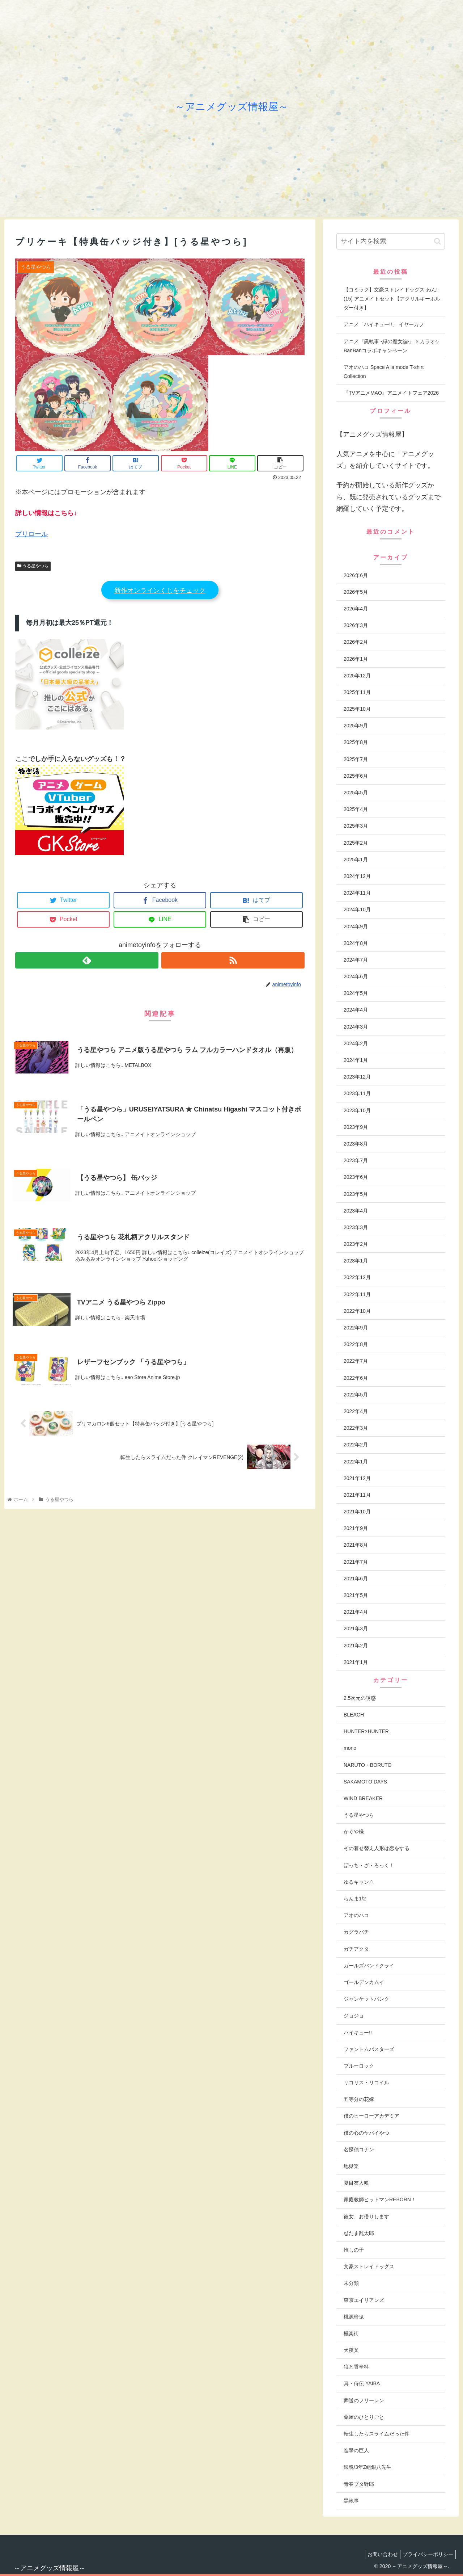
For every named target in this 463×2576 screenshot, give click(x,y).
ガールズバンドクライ (369, 1965)
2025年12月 (357, 675)
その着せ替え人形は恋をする (376, 1848)
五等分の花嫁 (359, 2099)
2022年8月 (356, 1344)
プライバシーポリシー (426, 2554)
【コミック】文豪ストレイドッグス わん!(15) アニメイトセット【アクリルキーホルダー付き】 (392, 299)
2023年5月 (356, 1194)
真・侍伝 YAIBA (362, 2383)
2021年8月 (356, 1545)
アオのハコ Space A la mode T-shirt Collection (384, 371)
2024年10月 (357, 909)
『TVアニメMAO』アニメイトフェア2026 (391, 393)
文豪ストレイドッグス (369, 2266)
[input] (390, 241)
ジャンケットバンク (366, 1999)
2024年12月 (357, 876)
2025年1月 (356, 859)
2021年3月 (356, 1628)
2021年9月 (356, 1528)
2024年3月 (356, 1027)
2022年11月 (357, 1294)
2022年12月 (357, 1277)
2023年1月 (356, 1261)
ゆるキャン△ (359, 1882)
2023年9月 (356, 1127)
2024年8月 (356, 943)
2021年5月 (356, 1595)
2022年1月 (356, 1462)
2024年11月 (357, 893)
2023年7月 (356, 1160)
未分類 (351, 2283)
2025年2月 (356, 843)
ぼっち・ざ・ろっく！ (369, 1865)
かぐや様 (354, 1832)
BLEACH (354, 1715)
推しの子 (354, 2250)
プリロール (31, 534)
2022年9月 (356, 1328)
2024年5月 (356, 993)
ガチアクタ (356, 1949)
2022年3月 (356, 1428)
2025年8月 (356, 742)
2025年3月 (356, 826)
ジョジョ (354, 2015)
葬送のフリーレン (364, 2400)
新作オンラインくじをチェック (159, 590)
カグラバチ (356, 1932)
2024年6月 (356, 976)
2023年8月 (356, 1144)
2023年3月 (356, 1227)
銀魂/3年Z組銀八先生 (367, 2467)
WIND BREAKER (363, 1798)
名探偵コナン (359, 2149)
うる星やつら (32, 565)
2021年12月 (357, 1478)
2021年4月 (356, 1612)
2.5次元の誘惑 (360, 1698)
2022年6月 (356, 1378)
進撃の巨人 (356, 2450)
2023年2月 (356, 1244)
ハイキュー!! (358, 2032)
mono (350, 1748)
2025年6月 (356, 776)
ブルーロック (359, 2066)
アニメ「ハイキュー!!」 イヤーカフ (384, 324)
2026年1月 (356, 659)
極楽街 (351, 2333)
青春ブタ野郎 (359, 2484)
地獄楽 (351, 2166)
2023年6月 (356, 1177)
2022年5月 (356, 1395)
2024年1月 (356, 1060)
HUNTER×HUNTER (366, 1731)
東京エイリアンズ (364, 2300)
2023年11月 (357, 1093)
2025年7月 (356, 759)
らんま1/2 (355, 1898)
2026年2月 (356, 642)
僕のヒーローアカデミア (371, 2116)
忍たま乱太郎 (359, 2233)
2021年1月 (356, 1662)
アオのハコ (356, 1915)
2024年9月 (356, 926)
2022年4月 (356, 1411)
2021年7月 (356, 1562)
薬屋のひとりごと (364, 2417)
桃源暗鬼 (354, 2317)
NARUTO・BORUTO (368, 1765)
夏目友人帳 (356, 2183)
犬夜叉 (351, 2350)
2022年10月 (357, 1311)
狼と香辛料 (356, 2367)
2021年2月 (356, 1645)
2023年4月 (356, 1211)
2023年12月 (357, 1077)
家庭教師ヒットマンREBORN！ (380, 2199)
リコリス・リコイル (366, 2082)
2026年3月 (356, 625)
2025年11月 (357, 692)
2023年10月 (357, 1110)
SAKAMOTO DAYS (365, 1782)
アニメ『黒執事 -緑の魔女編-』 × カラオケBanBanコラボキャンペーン (392, 346)
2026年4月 (356, 609)
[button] (437, 241)
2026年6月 (356, 575)
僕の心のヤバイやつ (366, 2133)
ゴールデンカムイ (364, 1982)
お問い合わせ (378, 2554)
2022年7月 (356, 1361)
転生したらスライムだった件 (376, 2434)
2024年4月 (356, 1010)
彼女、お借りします (366, 2216)
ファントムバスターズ (369, 2049)
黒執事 (351, 2501)
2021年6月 (356, 1578)
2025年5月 (356, 792)
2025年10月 (357, 709)
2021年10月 (357, 1511)
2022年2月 (356, 1444)
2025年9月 (356, 725)
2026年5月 (356, 592)
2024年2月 (356, 1043)
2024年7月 (356, 960)
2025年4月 (356, 809)
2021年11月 (357, 1495)
